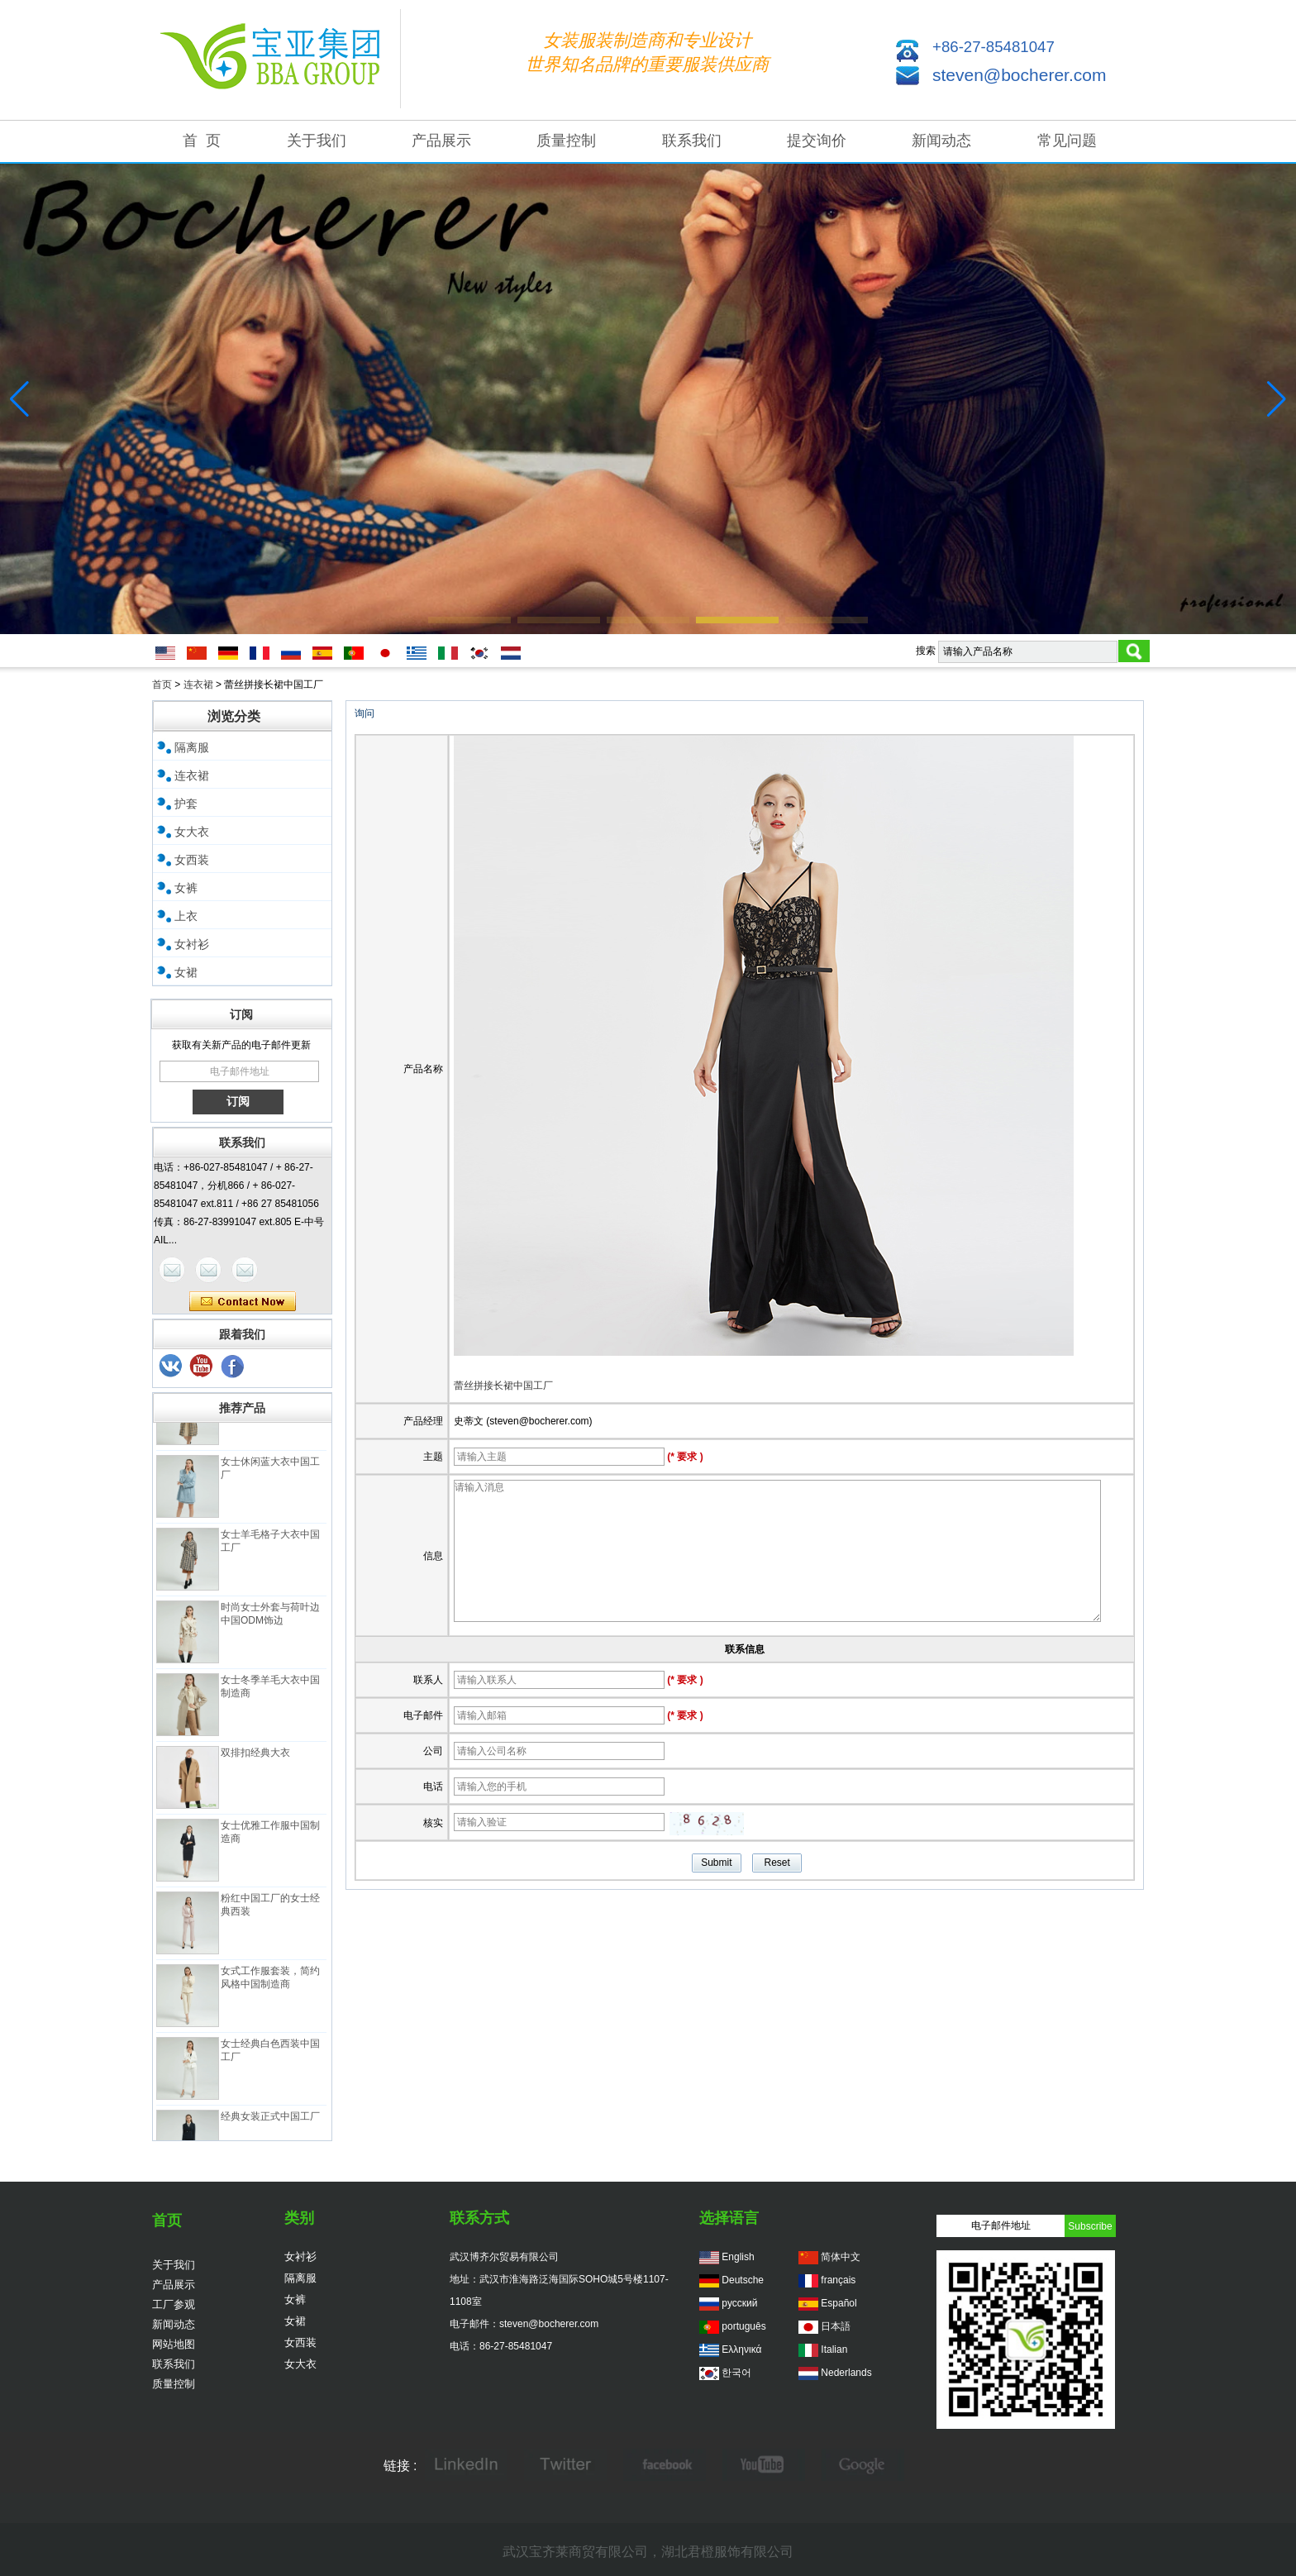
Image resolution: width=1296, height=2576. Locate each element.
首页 (162, 684)
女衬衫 (191, 944)
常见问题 (1067, 140)
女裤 (186, 887)
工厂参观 (173, 2304)
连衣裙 (198, 684)
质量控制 (566, 140)
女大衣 (191, 831)
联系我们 (692, 140)
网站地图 (173, 2344)
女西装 (191, 859)
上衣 (186, 916)
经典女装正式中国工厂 (270, 2124)
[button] (469, 620)
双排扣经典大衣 (255, 1760)
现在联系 (242, 1302)
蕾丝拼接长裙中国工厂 (503, 1385)
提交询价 (816, 140)
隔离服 (191, 747)
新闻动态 (941, 140)
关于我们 (316, 140)
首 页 (202, 140)
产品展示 (441, 140)
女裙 (186, 972)
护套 (186, 803)
